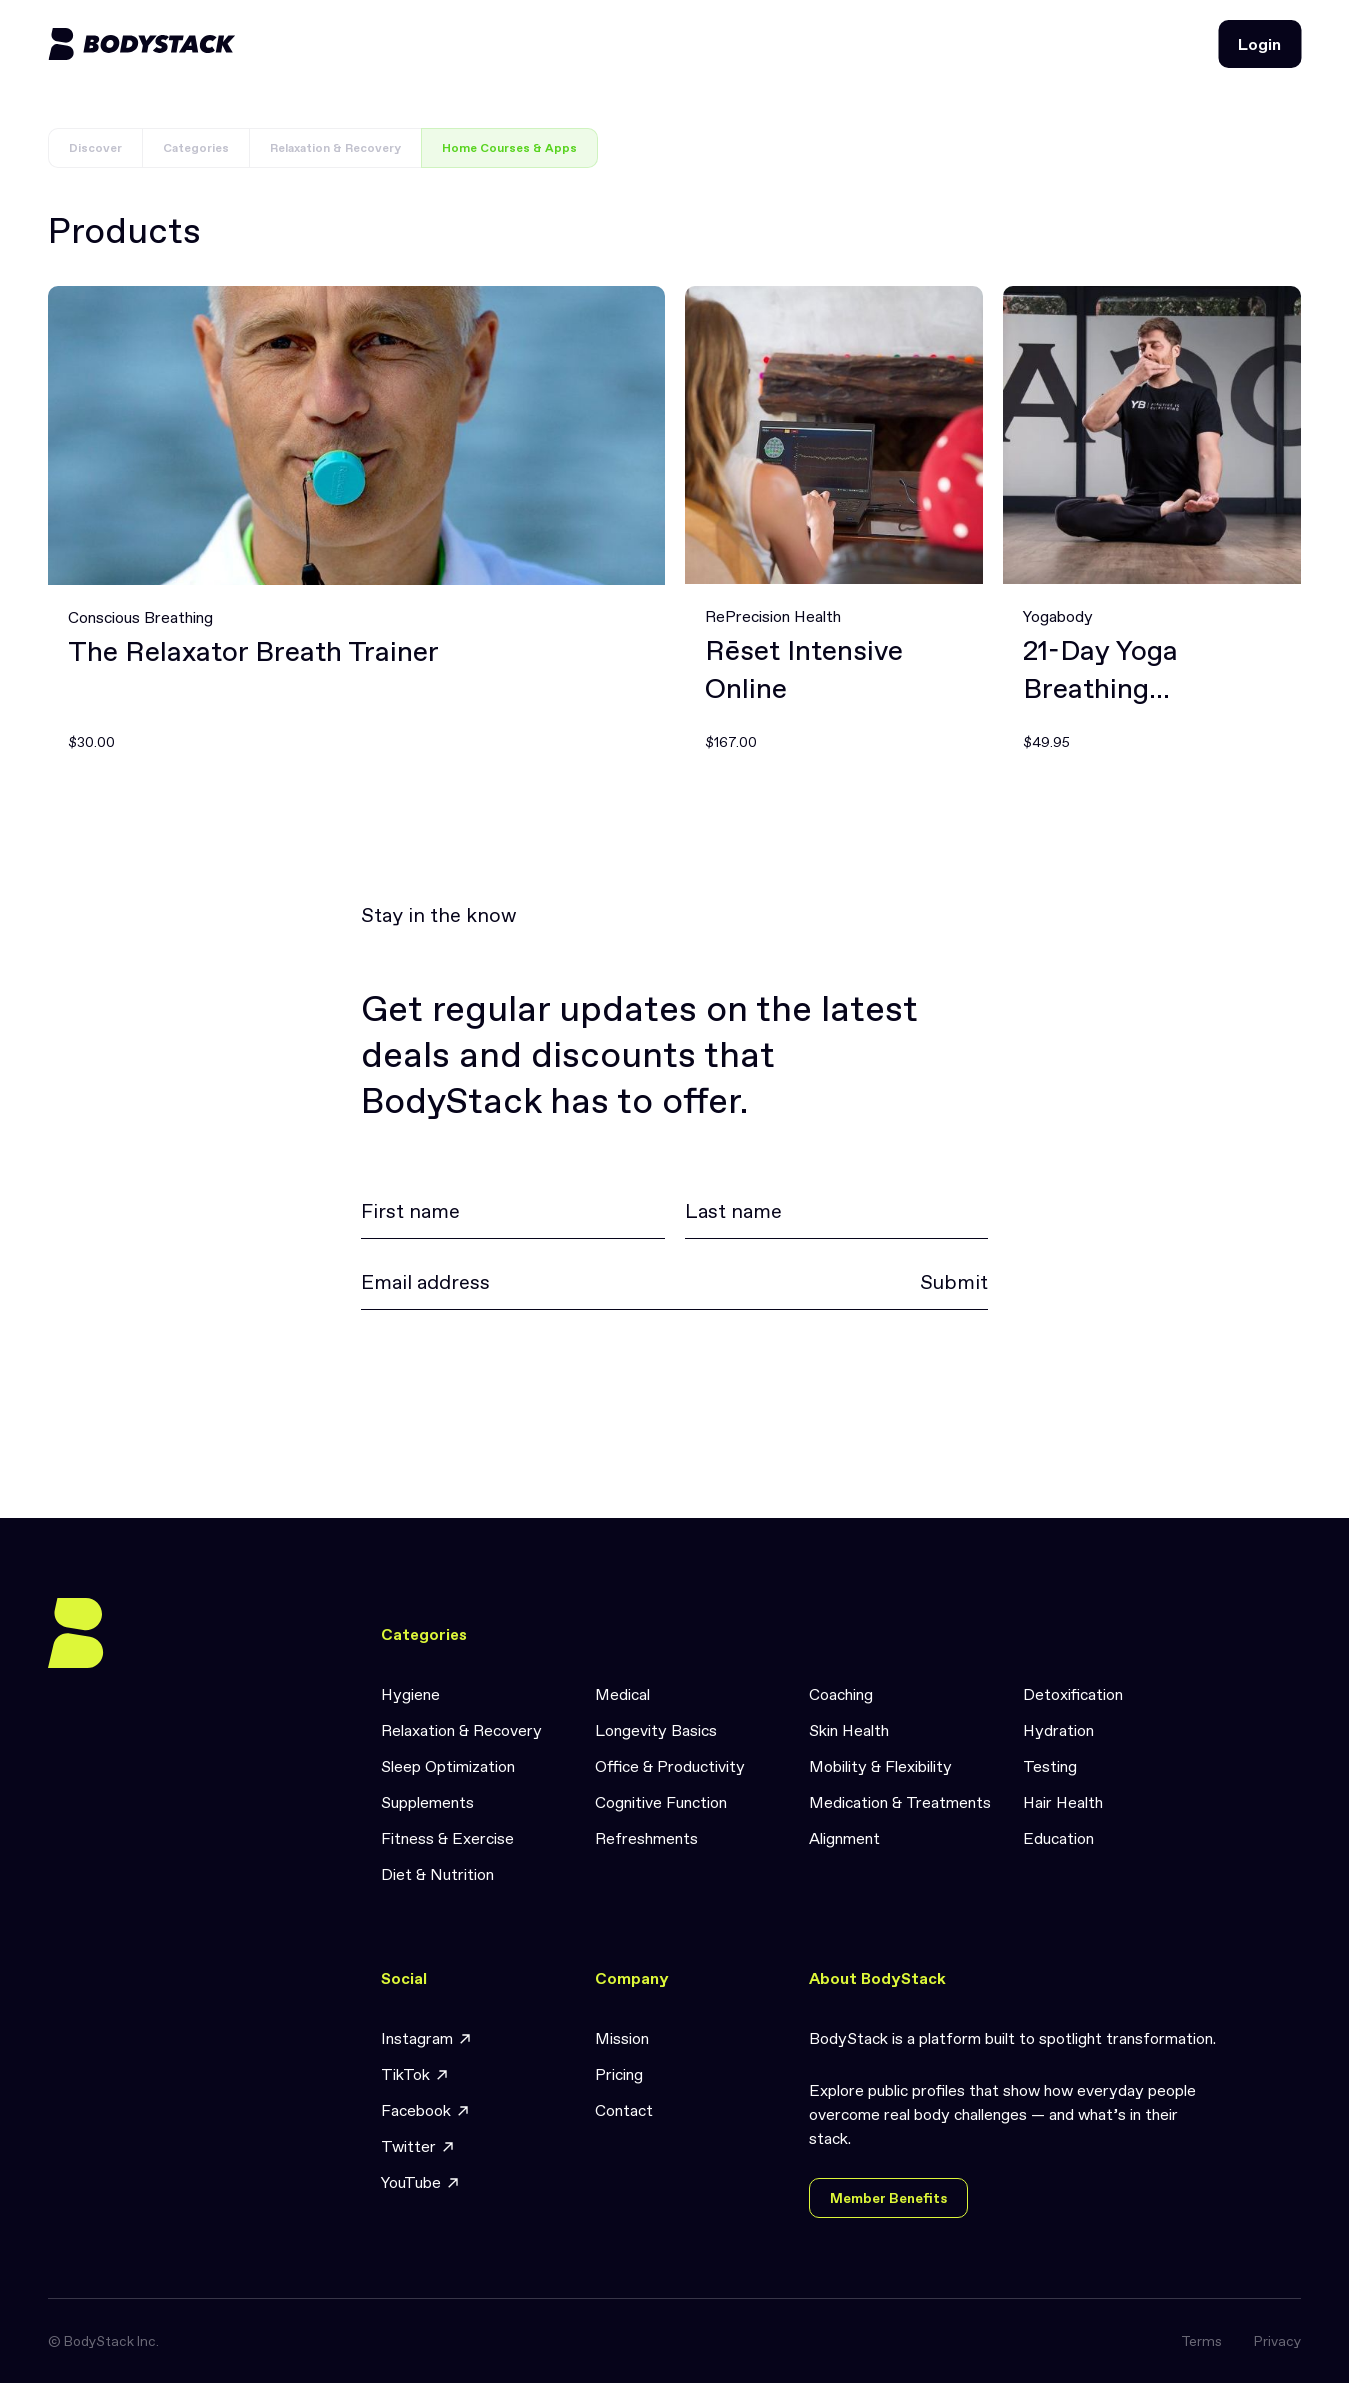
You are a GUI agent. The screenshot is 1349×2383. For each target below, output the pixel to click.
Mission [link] (622, 2038)
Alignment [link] (844, 1838)
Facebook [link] (426, 2110)
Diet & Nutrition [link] (437, 1874)
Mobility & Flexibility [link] (880, 1766)
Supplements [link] (427, 1802)
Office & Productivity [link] (670, 1766)
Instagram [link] (427, 2038)
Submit (954, 1282)
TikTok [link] (415, 2074)
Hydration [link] (1058, 1730)
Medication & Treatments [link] (900, 1802)
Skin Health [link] (849, 1730)
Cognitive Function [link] (661, 1802)
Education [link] (1058, 1838)
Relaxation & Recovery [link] (461, 1730)
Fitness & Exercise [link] (447, 1838)
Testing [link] (1050, 1766)
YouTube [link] (421, 2182)
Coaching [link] (841, 1694)
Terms (1201, 2341)
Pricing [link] (619, 2074)
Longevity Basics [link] (656, 1730)
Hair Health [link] (1063, 1802)
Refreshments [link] (646, 1838)
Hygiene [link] (410, 1694)
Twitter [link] (418, 2146)
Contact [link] (624, 2110)
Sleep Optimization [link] (448, 1766)
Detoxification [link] (1073, 1694)
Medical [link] (622, 1694)
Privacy (1277, 2341)
